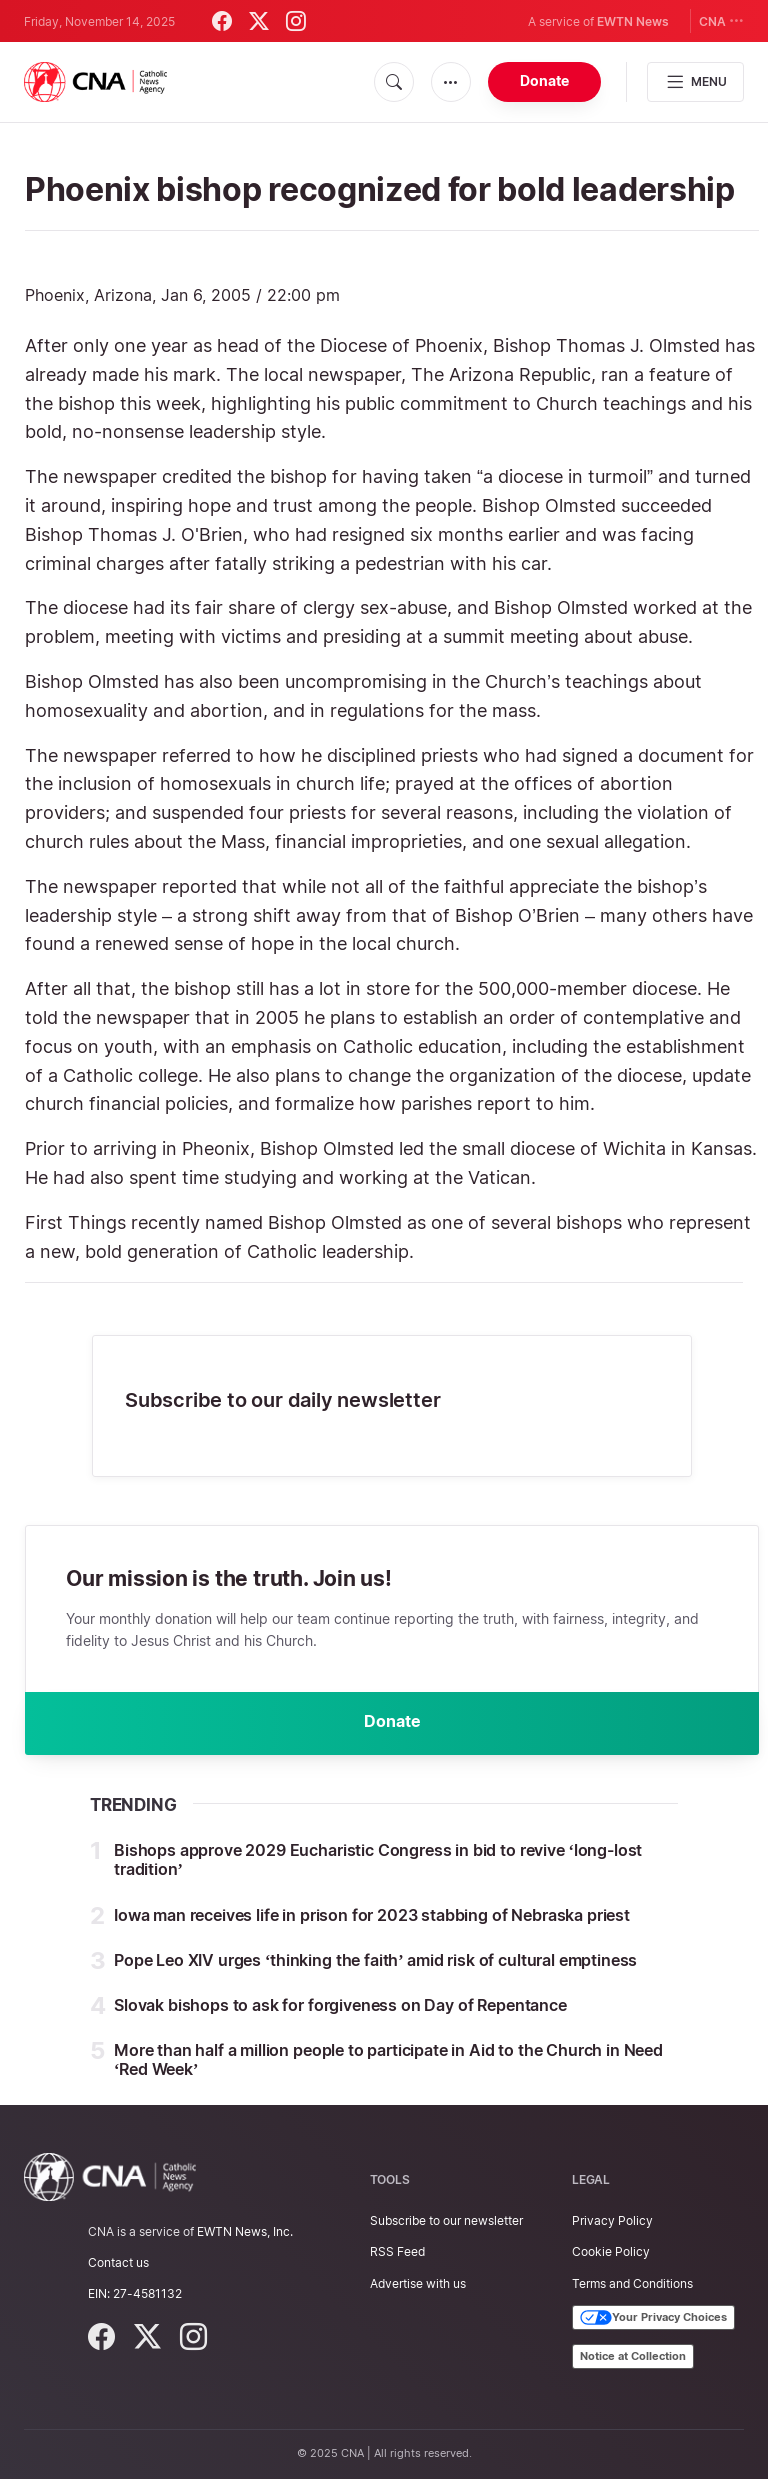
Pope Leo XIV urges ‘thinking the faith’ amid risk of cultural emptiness (375, 1961)
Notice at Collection (633, 2356)
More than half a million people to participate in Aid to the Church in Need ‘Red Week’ (388, 2060)
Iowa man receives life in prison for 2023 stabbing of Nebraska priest (372, 1916)
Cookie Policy (611, 2251)
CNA (721, 20)
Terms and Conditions (632, 2283)
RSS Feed (397, 2251)
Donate (544, 80)
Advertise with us (418, 2283)
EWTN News (633, 21)
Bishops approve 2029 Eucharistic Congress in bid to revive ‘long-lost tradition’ (378, 1860)
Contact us (118, 2262)
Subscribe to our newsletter (446, 2220)
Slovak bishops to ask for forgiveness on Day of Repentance (340, 2006)
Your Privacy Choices (653, 2318)
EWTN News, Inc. (245, 2231)
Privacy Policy (612, 2220)
